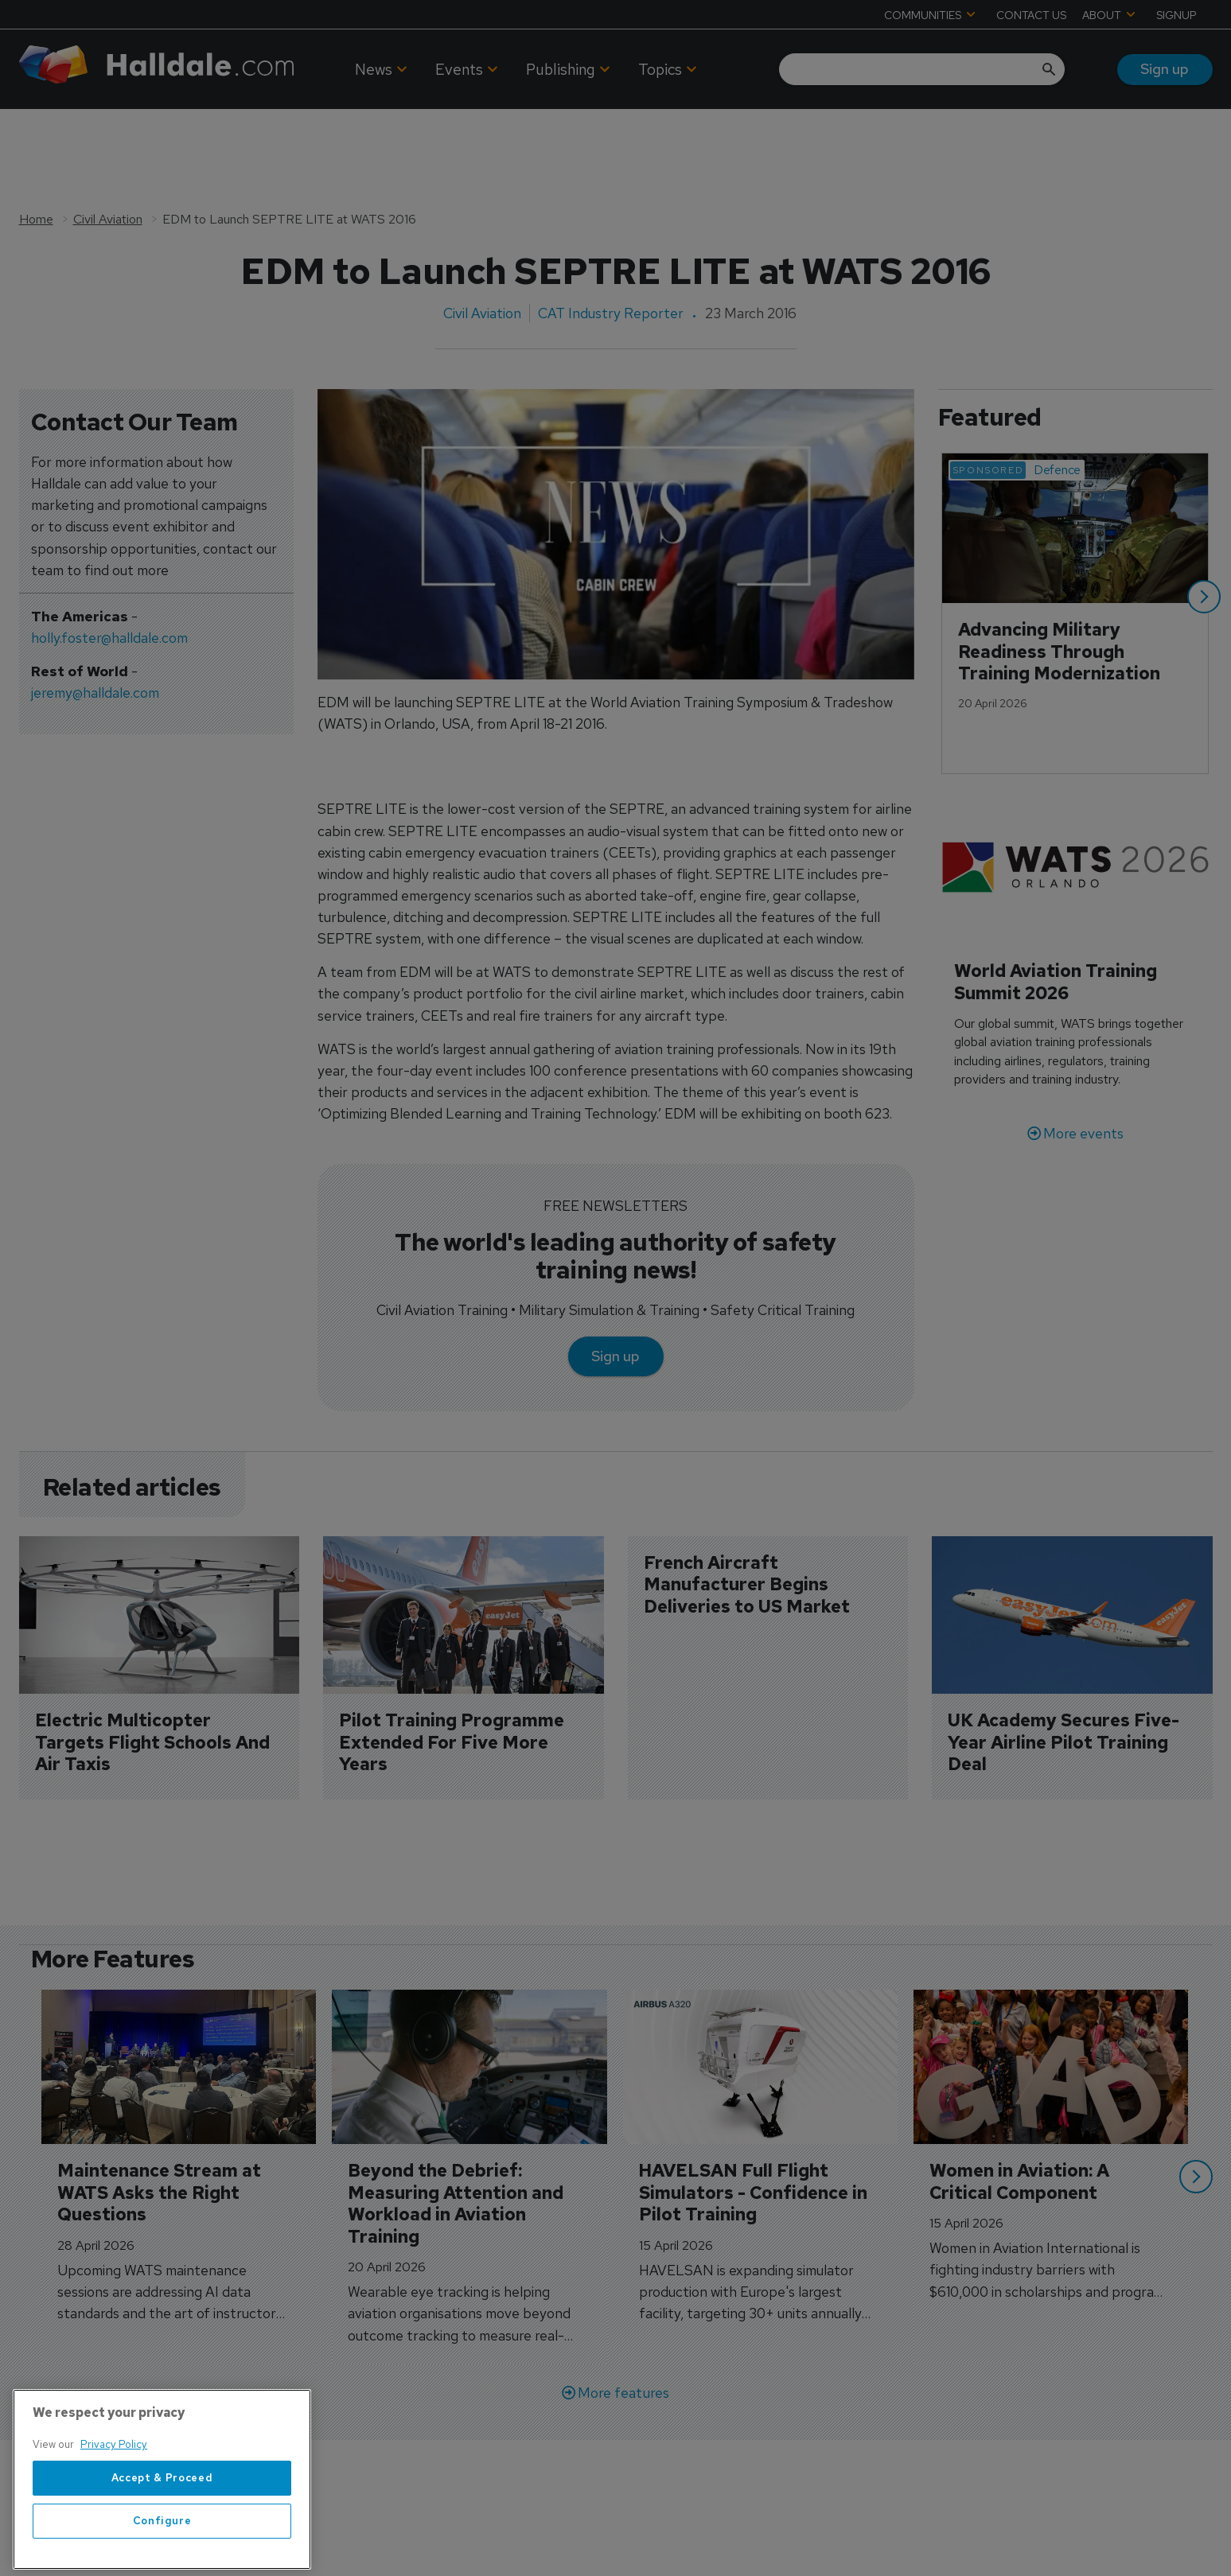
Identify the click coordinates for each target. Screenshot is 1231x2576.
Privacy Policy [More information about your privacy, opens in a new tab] (113, 2497)
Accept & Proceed (162, 2530)
